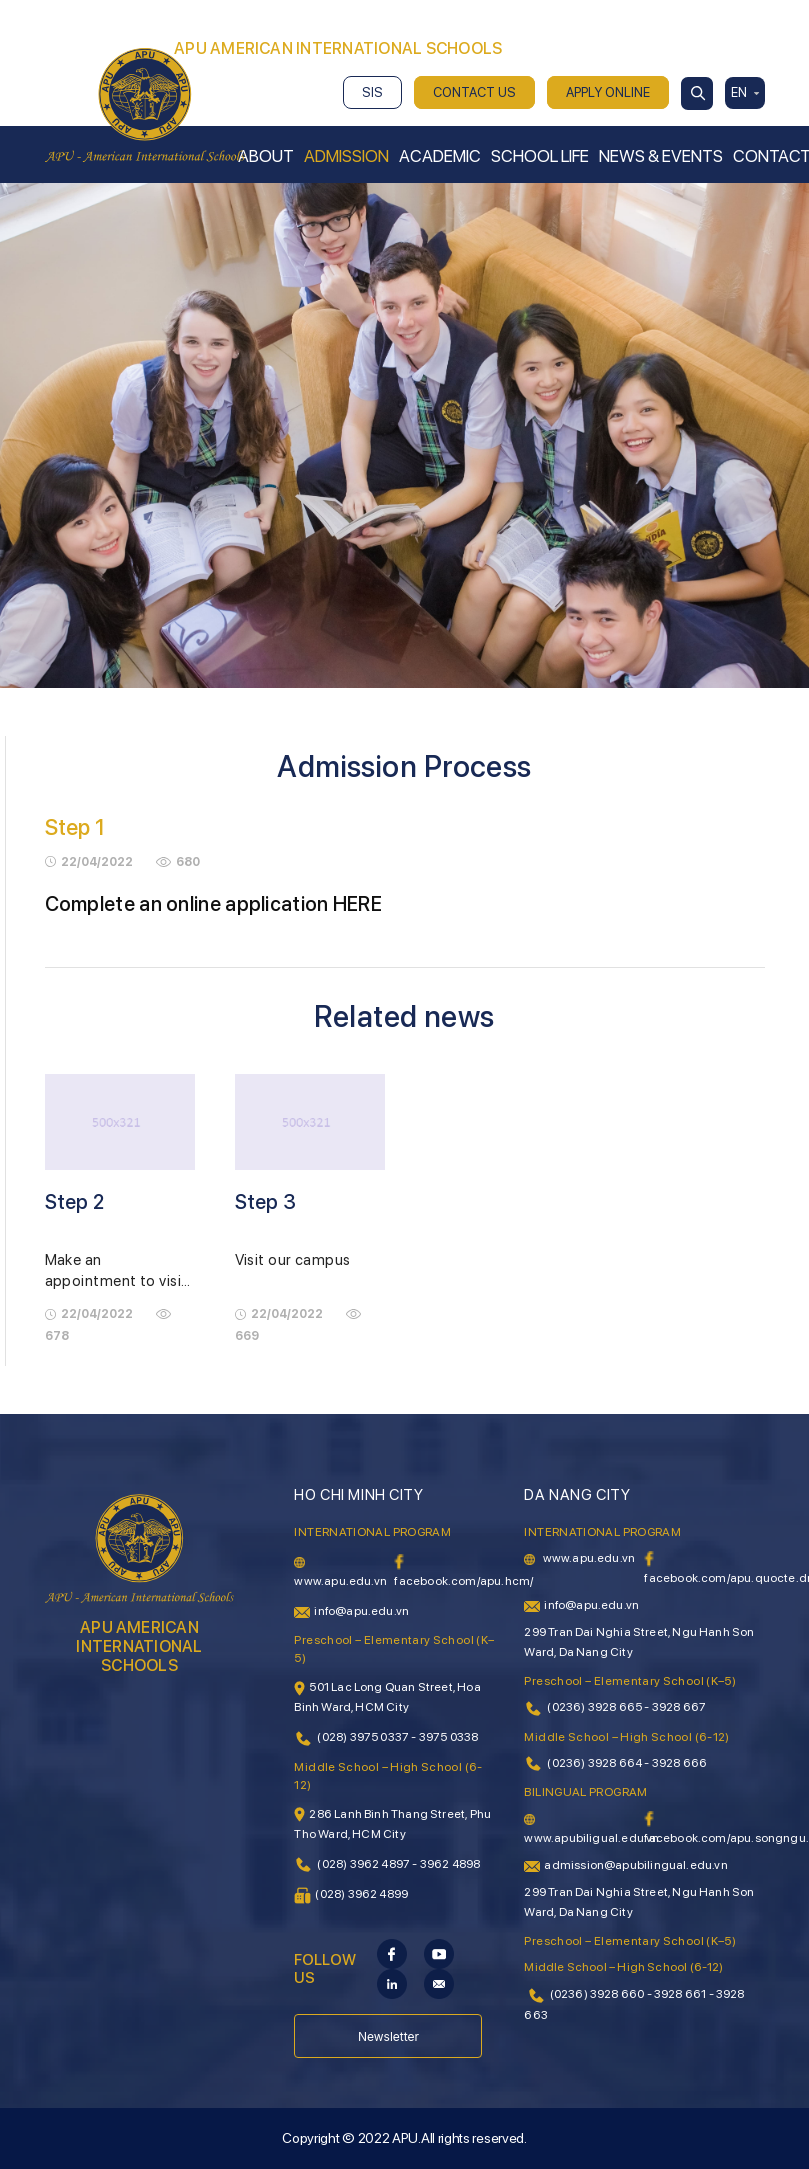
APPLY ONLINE (608, 92)
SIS (372, 92)
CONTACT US (474, 92)
